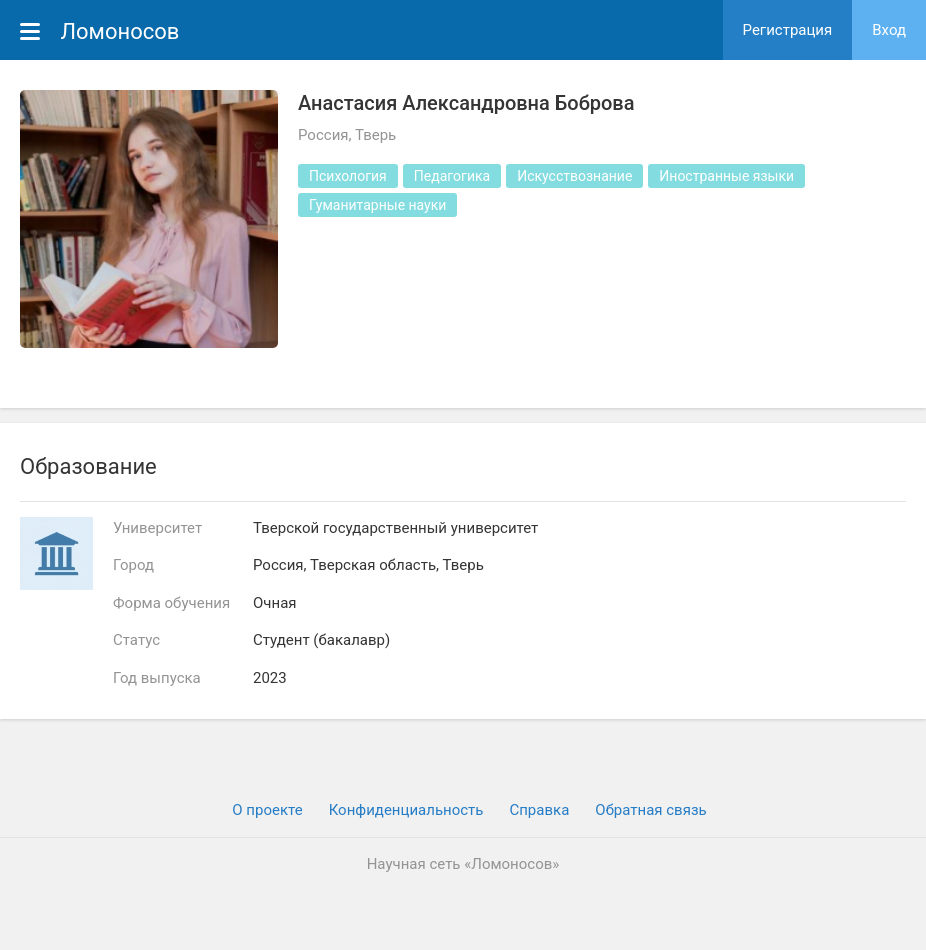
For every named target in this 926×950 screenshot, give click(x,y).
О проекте (267, 810)
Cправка (539, 810)
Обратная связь (650, 810)
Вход (889, 30)
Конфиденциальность (406, 810)
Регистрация (788, 30)
